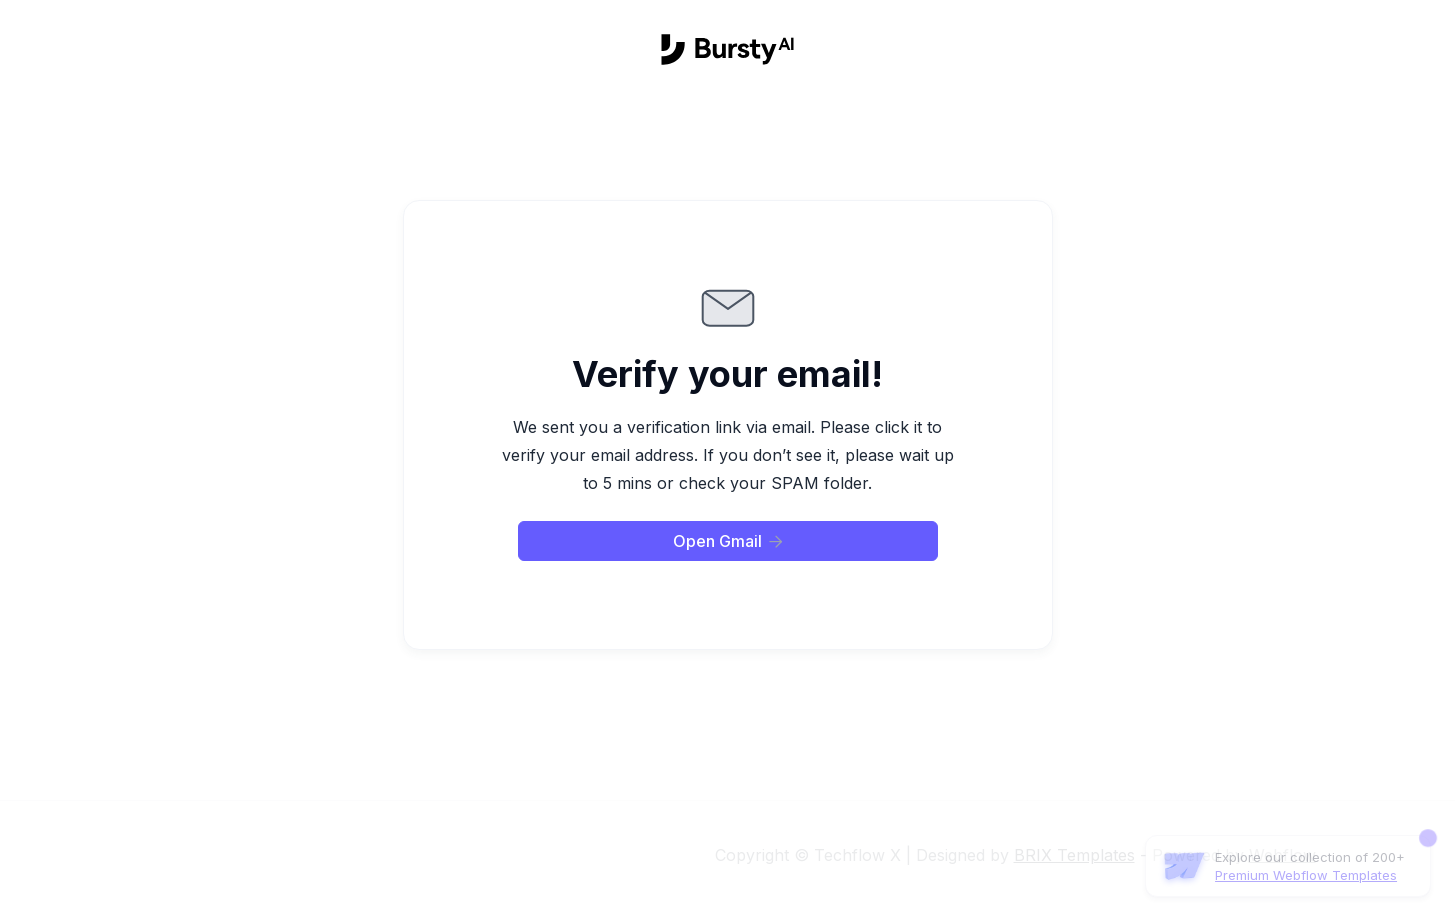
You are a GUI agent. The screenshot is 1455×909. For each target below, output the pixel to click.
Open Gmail (728, 541)
